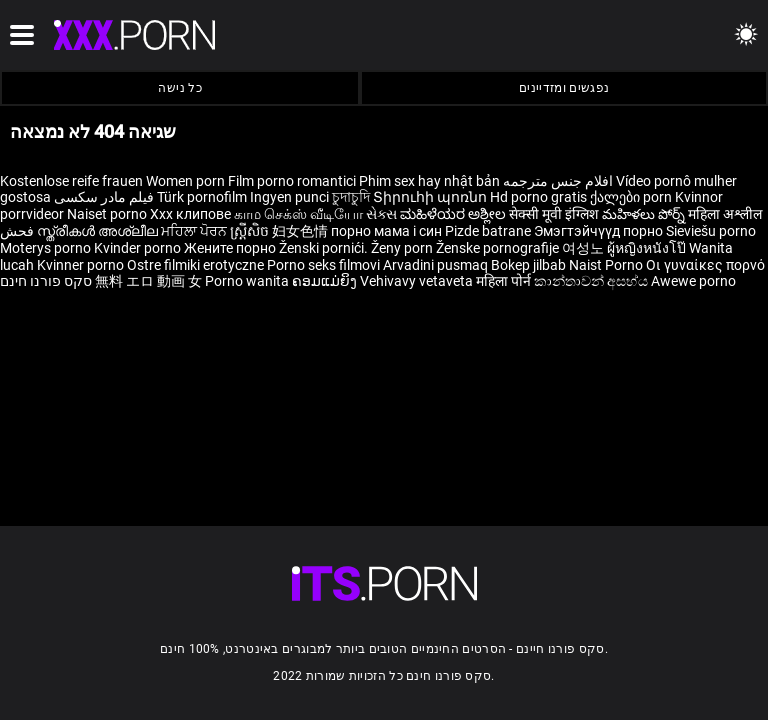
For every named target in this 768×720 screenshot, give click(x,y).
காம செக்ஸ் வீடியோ (298, 214)
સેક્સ (381, 214)
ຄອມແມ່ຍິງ (326, 281)
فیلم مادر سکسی (104, 197)
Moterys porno (47, 248)
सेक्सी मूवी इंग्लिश (554, 214)
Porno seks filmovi (323, 265)
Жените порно (231, 248)
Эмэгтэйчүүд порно (600, 231)
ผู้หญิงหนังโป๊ (648, 248)
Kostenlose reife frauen (71, 181)
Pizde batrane (488, 231)
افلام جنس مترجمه (558, 181)
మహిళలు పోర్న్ (645, 214)
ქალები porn (632, 197)
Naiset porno (108, 214)
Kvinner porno (82, 265)
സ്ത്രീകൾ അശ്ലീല (99, 231)
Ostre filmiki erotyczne (195, 265)
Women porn (187, 181)
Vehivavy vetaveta (418, 281)
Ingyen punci (289, 197)
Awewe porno (693, 281)
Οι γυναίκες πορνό (705, 265)
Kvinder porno (139, 248)
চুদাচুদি (351, 197)
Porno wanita (248, 281)
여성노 (584, 248)
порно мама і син (386, 231)
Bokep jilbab (528, 265)
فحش (18, 231)
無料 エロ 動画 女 (148, 281)
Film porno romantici (292, 181)
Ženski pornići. (325, 248)
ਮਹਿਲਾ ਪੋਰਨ (195, 231)
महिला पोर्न (505, 281)
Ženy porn (403, 248)
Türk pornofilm (202, 197)
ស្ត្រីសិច (251, 231)
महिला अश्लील (725, 214)
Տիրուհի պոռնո (431, 197)
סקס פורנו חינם (46, 281)
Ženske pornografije (499, 248)
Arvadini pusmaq (437, 265)
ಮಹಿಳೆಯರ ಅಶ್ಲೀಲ (454, 214)
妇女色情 (301, 231)
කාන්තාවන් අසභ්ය (592, 281)
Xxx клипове (190, 214)
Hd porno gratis (538, 197)
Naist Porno (607, 265)
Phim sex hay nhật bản (429, 181)
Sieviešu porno (711, 231)
